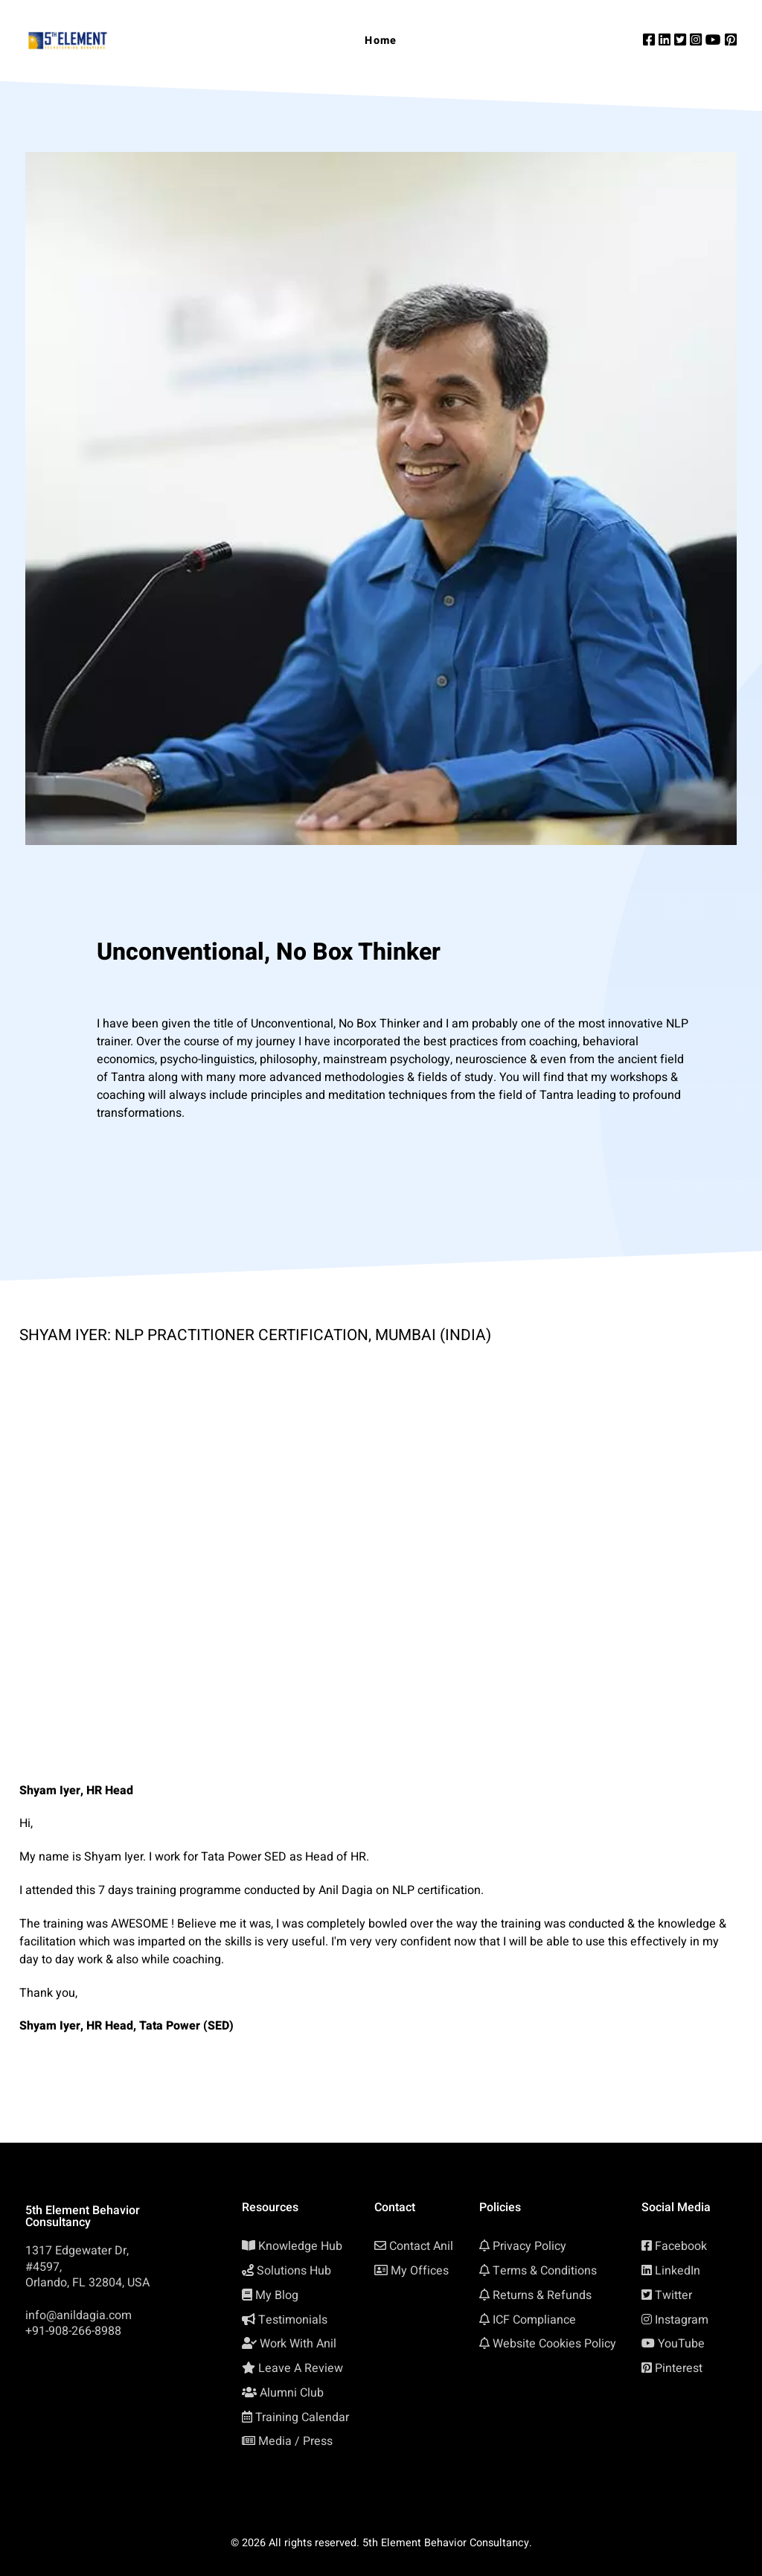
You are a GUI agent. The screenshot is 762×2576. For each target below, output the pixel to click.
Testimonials (292, 2320)
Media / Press (295, 2441)
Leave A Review (300, 2368)
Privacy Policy (529, 2246)
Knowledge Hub (300, 2246)
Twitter (673, 2295)
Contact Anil (421, 2246)
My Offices (420, 2271)
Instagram (681, 2320)
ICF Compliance (534, 2320)
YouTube (681, 2344)
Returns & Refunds (542, 2295)
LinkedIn (677, 2271)
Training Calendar (302, 2417)
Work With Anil (298, 2344)
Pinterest (678, 2368)
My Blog (276, 2295)
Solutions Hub (294, 2271)
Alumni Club (292, 2393)
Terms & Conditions (545, 2271)
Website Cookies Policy (554, 2344)
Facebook (681, 2246)
